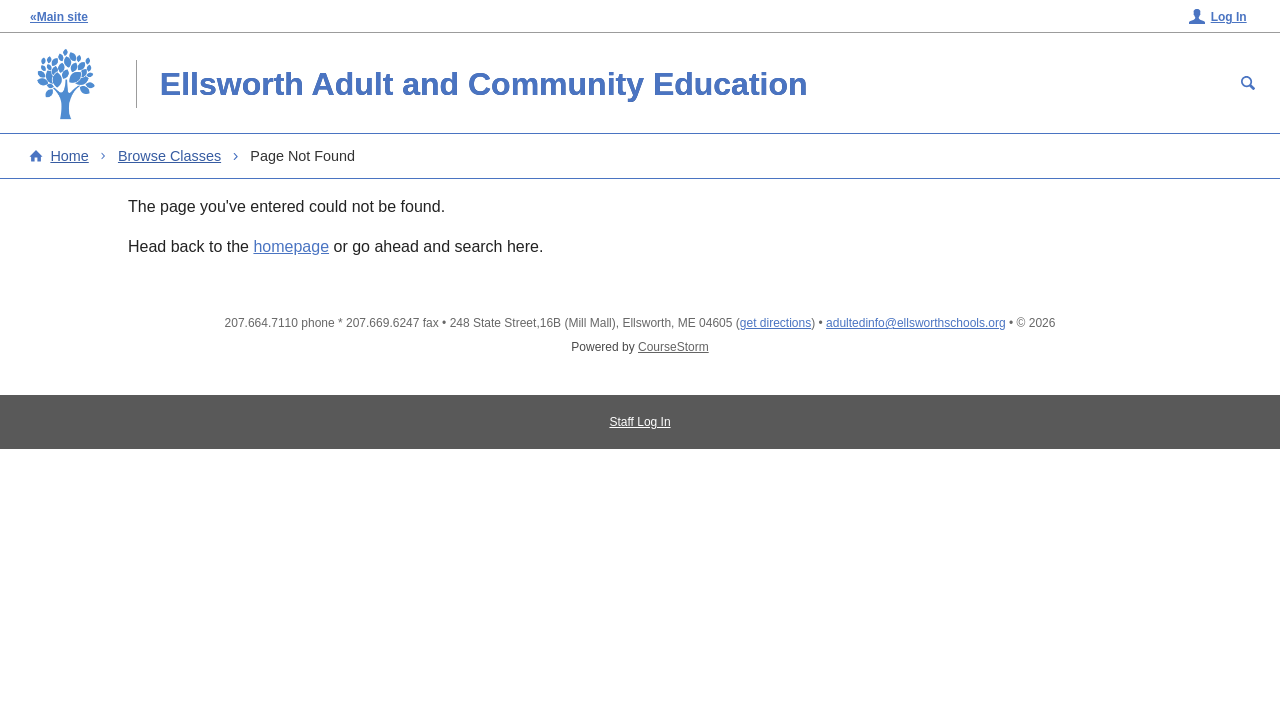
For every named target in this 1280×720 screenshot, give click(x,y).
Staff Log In (639, 422)
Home (69, 156)
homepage (291, 246)
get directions (775, 323)
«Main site (59, 17)
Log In (1229, 17)
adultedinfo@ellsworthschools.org (916, 323)
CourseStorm (673, 347)
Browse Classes (169, 156)
